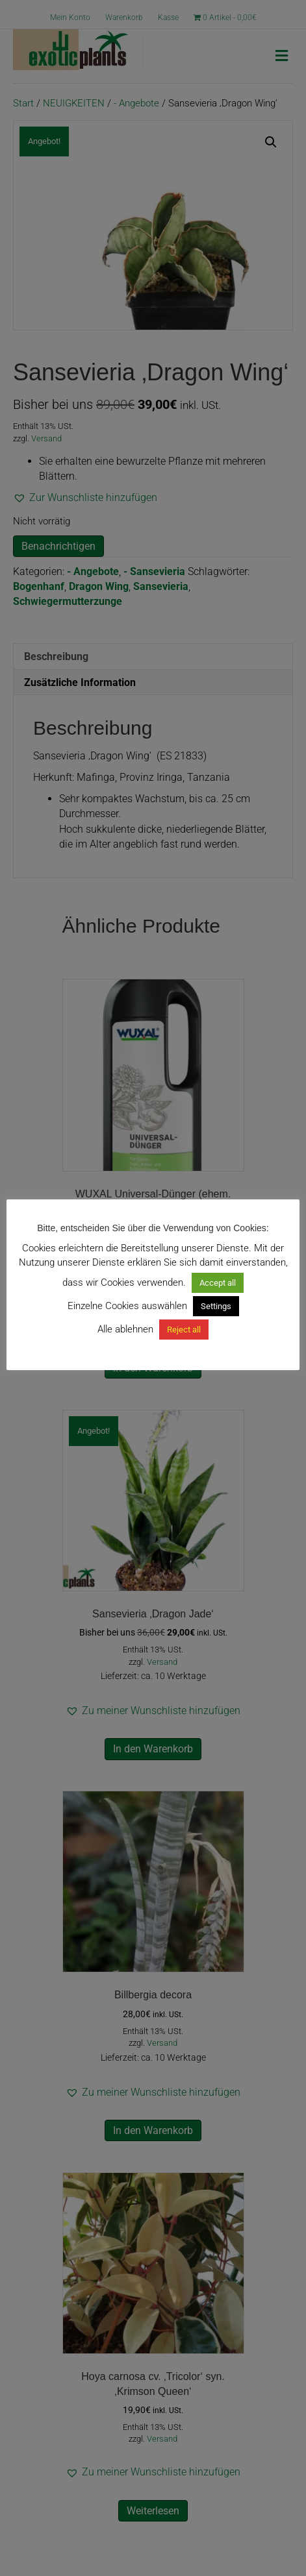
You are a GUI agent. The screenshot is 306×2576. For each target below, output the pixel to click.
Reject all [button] (184, 1329)
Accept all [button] (217, 1283)
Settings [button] (216, 1306)
